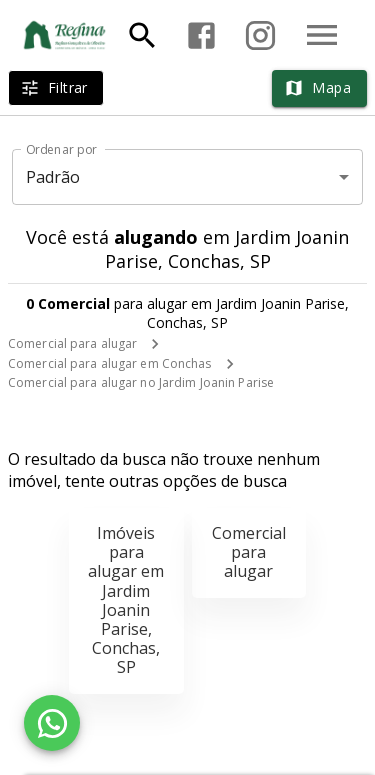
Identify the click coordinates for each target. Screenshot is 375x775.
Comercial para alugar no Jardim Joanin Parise (141, 382)
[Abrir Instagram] (260, 35)
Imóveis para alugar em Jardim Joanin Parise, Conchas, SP (126, 600)
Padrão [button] (53, 177)
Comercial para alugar (72, 343)
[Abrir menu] (322, 35)
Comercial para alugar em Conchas (110, 363)
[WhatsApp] (52, 723)
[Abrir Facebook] (201, 35)
